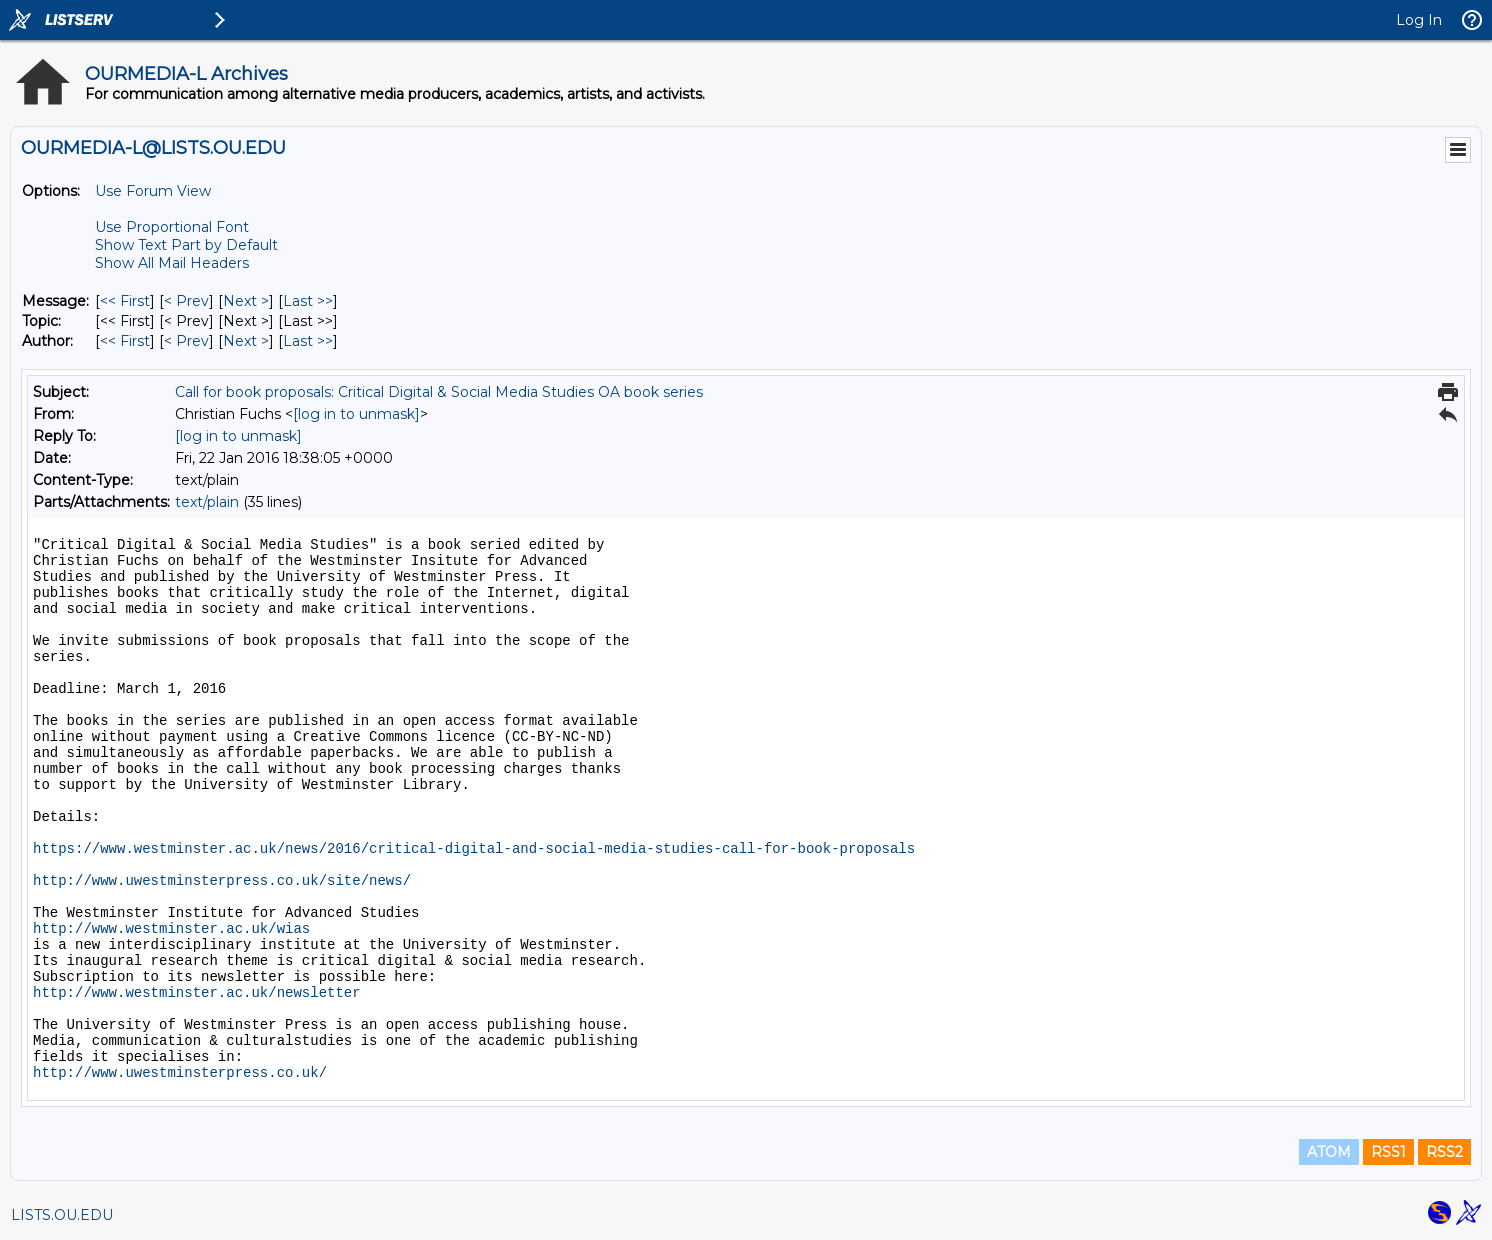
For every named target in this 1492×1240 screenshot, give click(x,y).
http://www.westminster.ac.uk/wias (171, 929)
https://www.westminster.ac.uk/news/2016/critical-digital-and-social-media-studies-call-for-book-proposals (474, 849)
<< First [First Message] (125, 301)
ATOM (1329, 1152)
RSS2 (1444, 1152)
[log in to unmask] (356, 414)
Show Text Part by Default (186, 245)
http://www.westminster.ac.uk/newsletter (197, 993)
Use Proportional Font (172, 227)
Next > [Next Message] (246, 301)
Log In (1419, 20)
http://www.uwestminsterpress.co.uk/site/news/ (222, 881)
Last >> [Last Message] (308, 301)
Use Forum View (153, 191)
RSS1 (1388, 1152)
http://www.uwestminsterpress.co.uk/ (180, 1073)
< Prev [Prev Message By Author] (186, 341)
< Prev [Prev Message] (186, 301)
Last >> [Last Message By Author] (308, 341)
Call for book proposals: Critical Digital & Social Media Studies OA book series (439, 392)
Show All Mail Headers (172, 263)
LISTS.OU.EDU (62, 1215)
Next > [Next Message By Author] (246, 341)
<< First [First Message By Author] (125, 341)
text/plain (207, 502)
